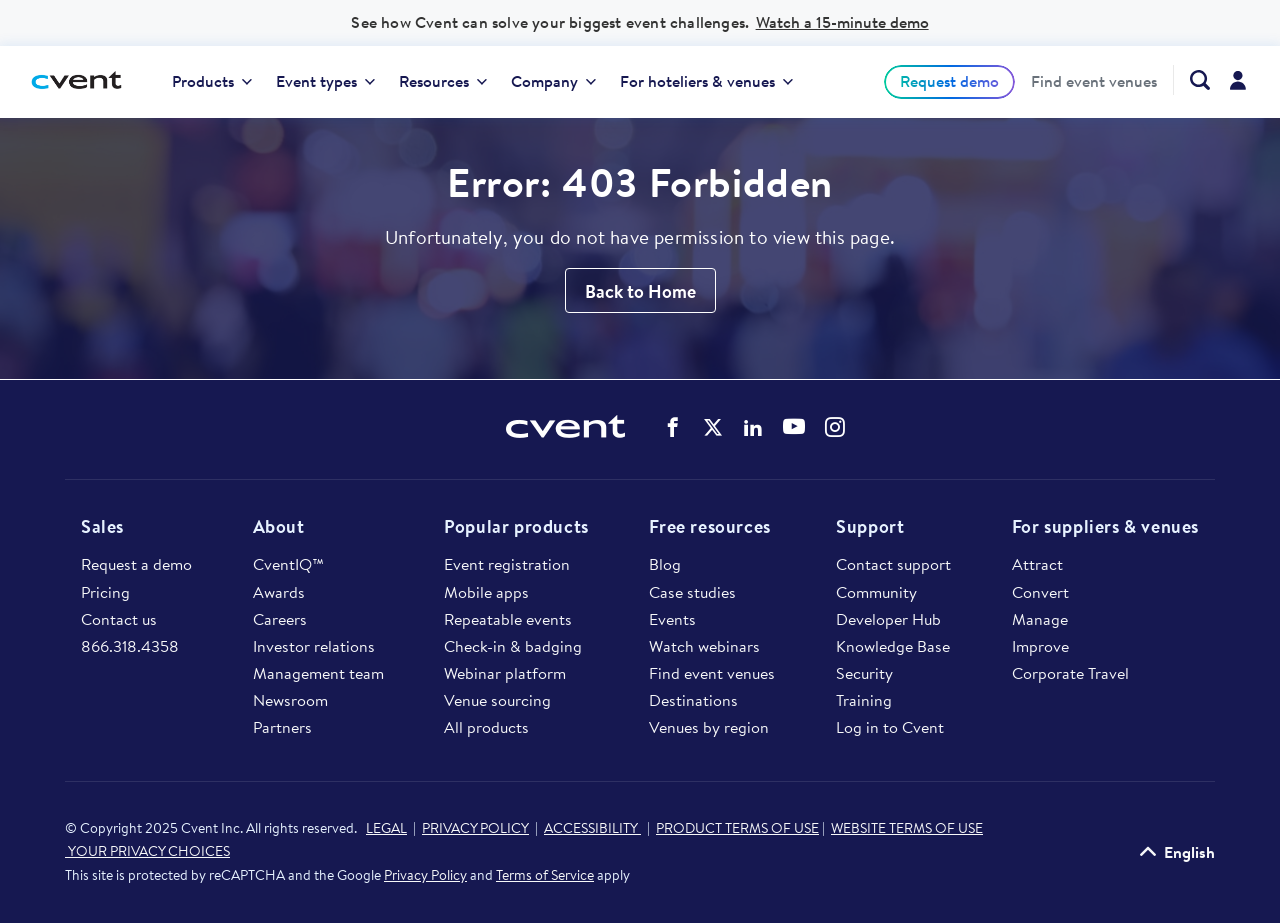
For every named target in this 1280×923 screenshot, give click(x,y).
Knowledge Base (893, 646)
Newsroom (290, 700)
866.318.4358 (130, 646)
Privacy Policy (425, 875)
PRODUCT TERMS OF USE (737, 828)
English (1189, 851)
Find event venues (1094, 82)
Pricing (105, 592)
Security (864, 673)
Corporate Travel (1070, 673)
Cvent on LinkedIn (753, 427)
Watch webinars (704, 646)
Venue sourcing (497, 700)
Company (553, 81)
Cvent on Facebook (673, 427)
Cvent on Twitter (713, 427)
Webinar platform (505, 673)
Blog (665, 564)
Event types (325, 81)
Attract (1037, 564)
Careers (280, 619)
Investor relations (314, 646)
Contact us (119, 619)
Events (672, 619)
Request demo (949, 81)
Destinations (693, 700)
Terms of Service (545, 875)
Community (876, 592)
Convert (1040, 592)
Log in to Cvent (890, 727)
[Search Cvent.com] (1191, 80)
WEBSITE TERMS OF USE (907, 828)
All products (486, 727)
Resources (443, 81)
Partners (282, 727)
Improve (1040, 646)
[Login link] (1238, 81)
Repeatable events (508, 619)
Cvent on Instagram (835, 427)
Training (864, 700)
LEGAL (386, 828)
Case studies (692, 592)
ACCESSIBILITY (592, 828)
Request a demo (136, 564)
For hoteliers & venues (706, 81)
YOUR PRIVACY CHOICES (147, 851)
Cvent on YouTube (794, 426)
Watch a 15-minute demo (842, 22)
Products (212, 81)
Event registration (507, 564)
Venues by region (709, 727)
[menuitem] (212, 82)
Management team (318, 673)
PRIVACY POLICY (475, 828)
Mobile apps (486, 592)
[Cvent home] (84, 81)
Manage (1040, 619)
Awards (279, 592)
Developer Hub (888, 619)
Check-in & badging (513, 646)
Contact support (893, 564)
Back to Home (640, 291)
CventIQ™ (288, 564)
